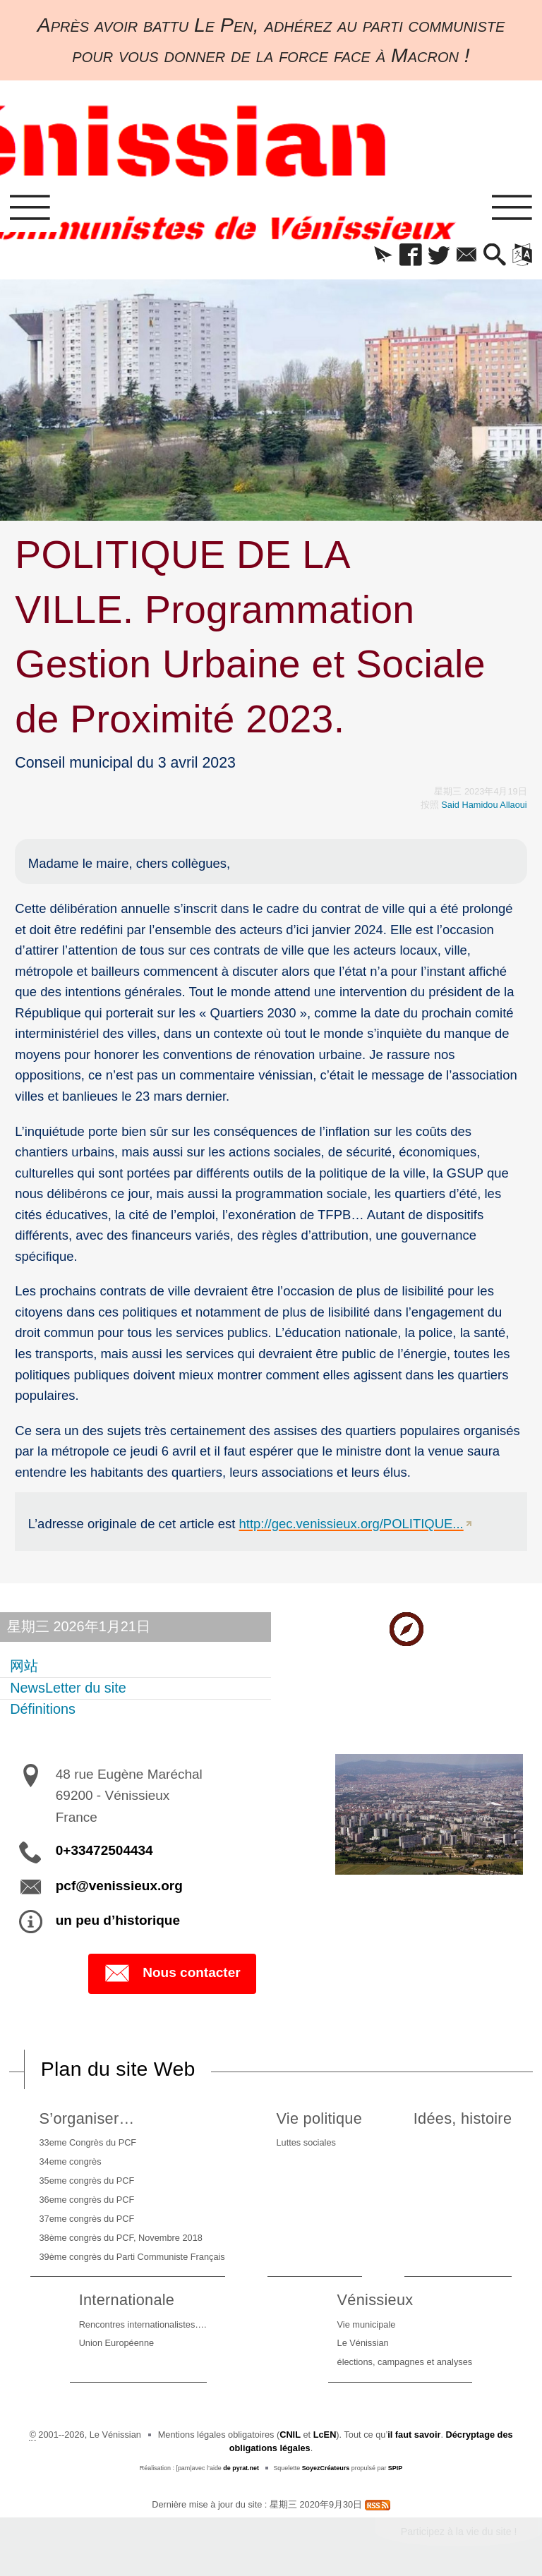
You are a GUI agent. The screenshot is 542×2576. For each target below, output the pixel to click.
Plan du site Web (118, 2068)
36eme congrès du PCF (87, 2199)
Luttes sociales (305, 2142)
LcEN (325, 2434)
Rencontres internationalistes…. (143, 2324)
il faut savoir (413, 2434)
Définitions (43, 1709)
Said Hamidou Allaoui (483, 804)
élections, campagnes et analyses (405, 2362)
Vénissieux (375, 2300)
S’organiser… (87, 2118)
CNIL (290, 2434)
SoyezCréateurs (326, 2468)
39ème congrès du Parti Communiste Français (132, 2256)
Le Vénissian (363, 2343)
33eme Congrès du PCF (88, 2142)
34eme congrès (71, 2161)
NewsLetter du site (68, 1687)
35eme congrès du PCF (87, 2180)
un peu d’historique (118, 1920)
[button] (383, 256)
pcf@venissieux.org (119, 1885)
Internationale (127, 2300)
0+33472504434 (104, 1850)
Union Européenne (116, 2343)
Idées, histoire (463, 2118)
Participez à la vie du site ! (459, 2531)
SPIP (395, 2468)
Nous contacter (172, 1973)
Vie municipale (366, 2324)
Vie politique (319, 2118)
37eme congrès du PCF (87, 2218)
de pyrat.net (241, 2468)
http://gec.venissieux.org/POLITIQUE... (351, 1523)
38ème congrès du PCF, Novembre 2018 (121, 2237)
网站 (24, 1666)
